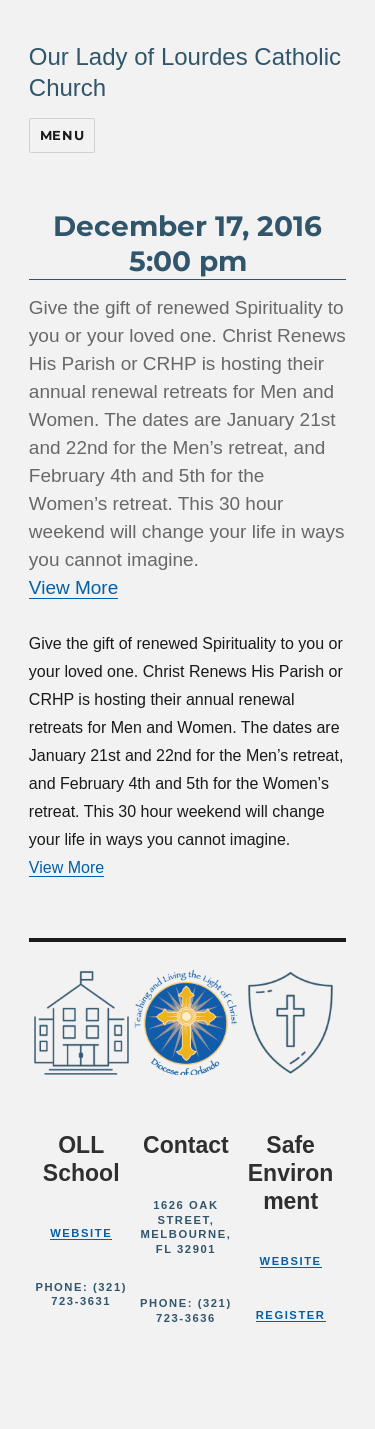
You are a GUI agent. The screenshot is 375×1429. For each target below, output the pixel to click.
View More (73, 587)
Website (81, 1233)
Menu (62, 135)
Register (291, 1315)
